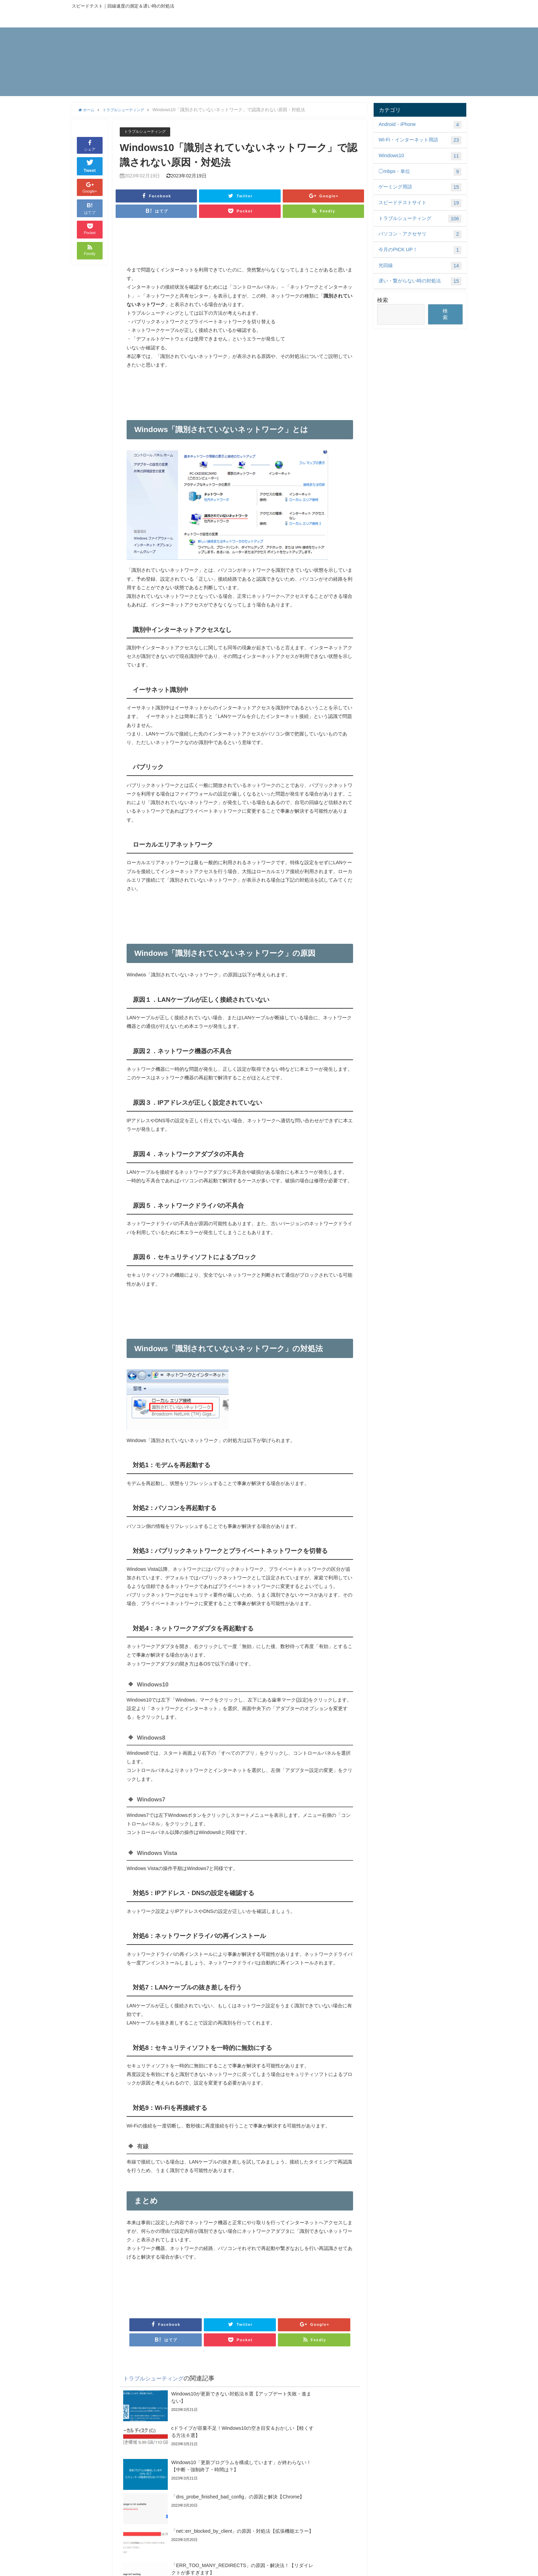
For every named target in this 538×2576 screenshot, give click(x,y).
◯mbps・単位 (419, 172)
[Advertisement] (240, 245)
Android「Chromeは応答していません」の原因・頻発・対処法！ (164, 2518)
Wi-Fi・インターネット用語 (419, 140)
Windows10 (419, 156)
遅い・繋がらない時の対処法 (419, 281)
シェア (89, 145)
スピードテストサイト (419, 203)
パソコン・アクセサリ (419, 234)
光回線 (419, 266)
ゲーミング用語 (419, 187)
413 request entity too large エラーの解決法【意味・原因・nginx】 (272, 2538)
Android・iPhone (419, 125)
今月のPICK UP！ (419, 250)
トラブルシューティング (148, 132)
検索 (382, 300)
